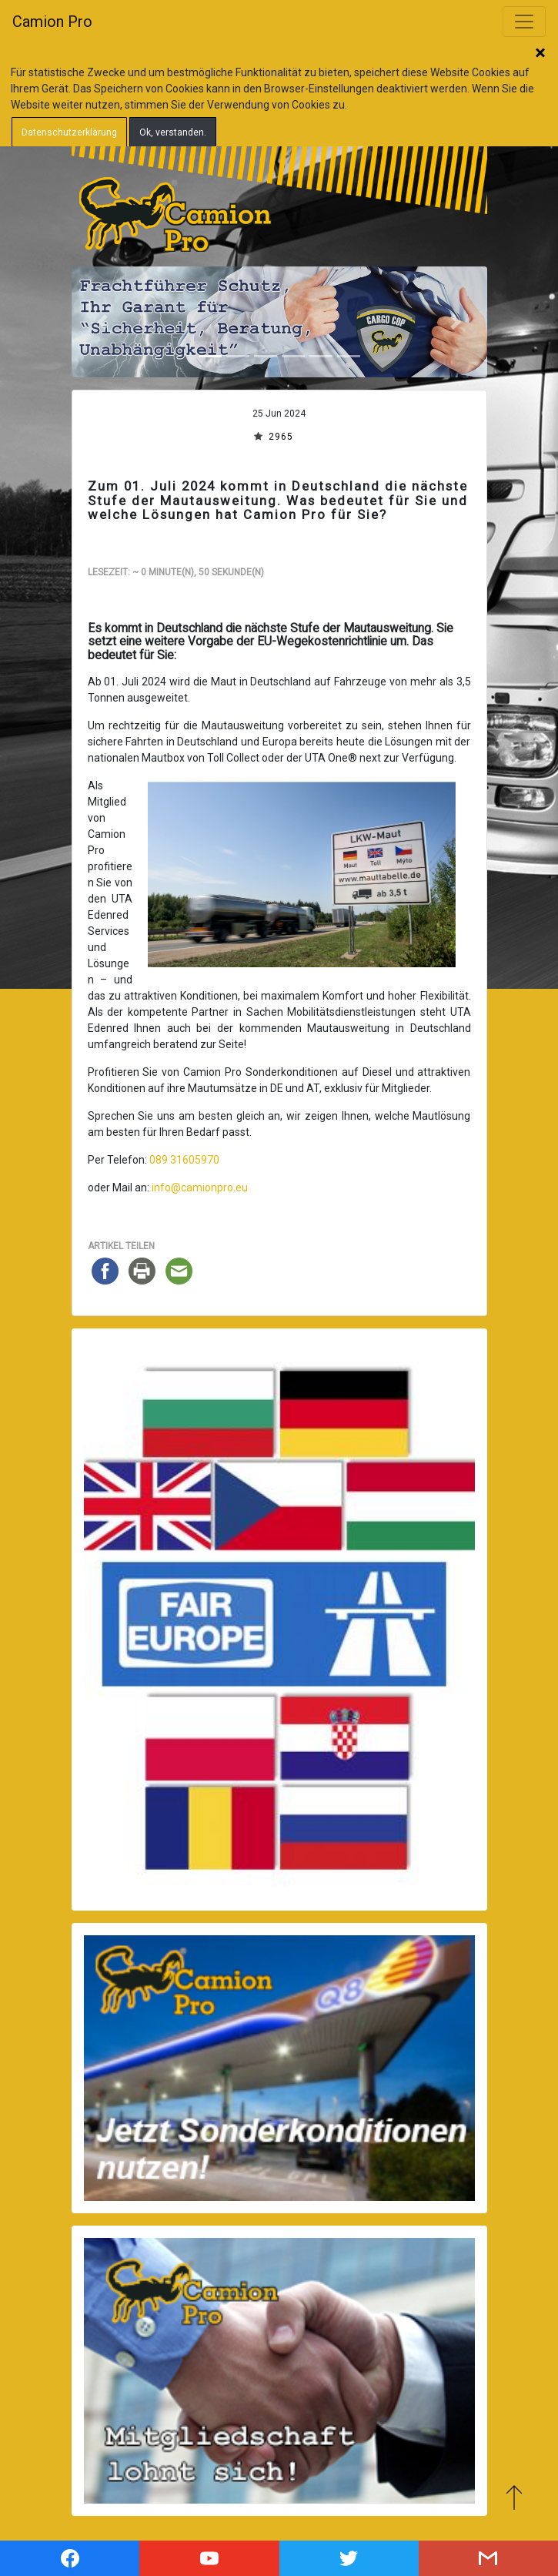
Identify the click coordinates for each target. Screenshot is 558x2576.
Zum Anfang (514, 2497)
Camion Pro (52, 21)
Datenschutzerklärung (69, 132)
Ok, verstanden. (172, 132)
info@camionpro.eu (200, 1187)
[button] (103, 321)
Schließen (540, 53)
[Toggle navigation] (524, 21)
